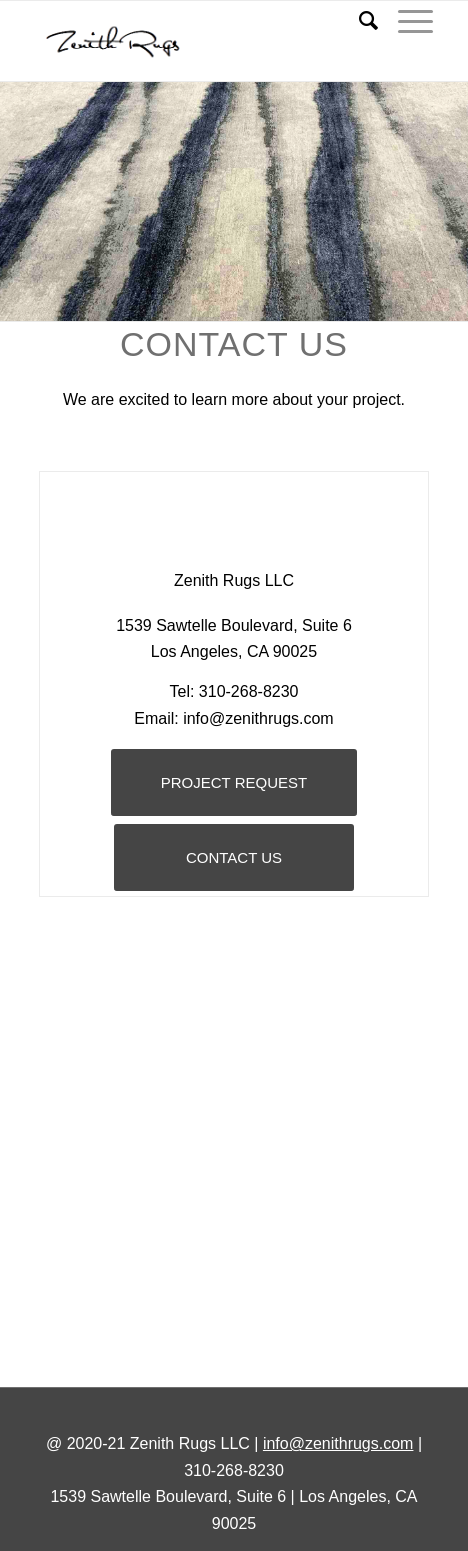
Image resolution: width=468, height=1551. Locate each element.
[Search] (358, 21)
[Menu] (405, 21)
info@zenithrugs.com (338, 1443)
